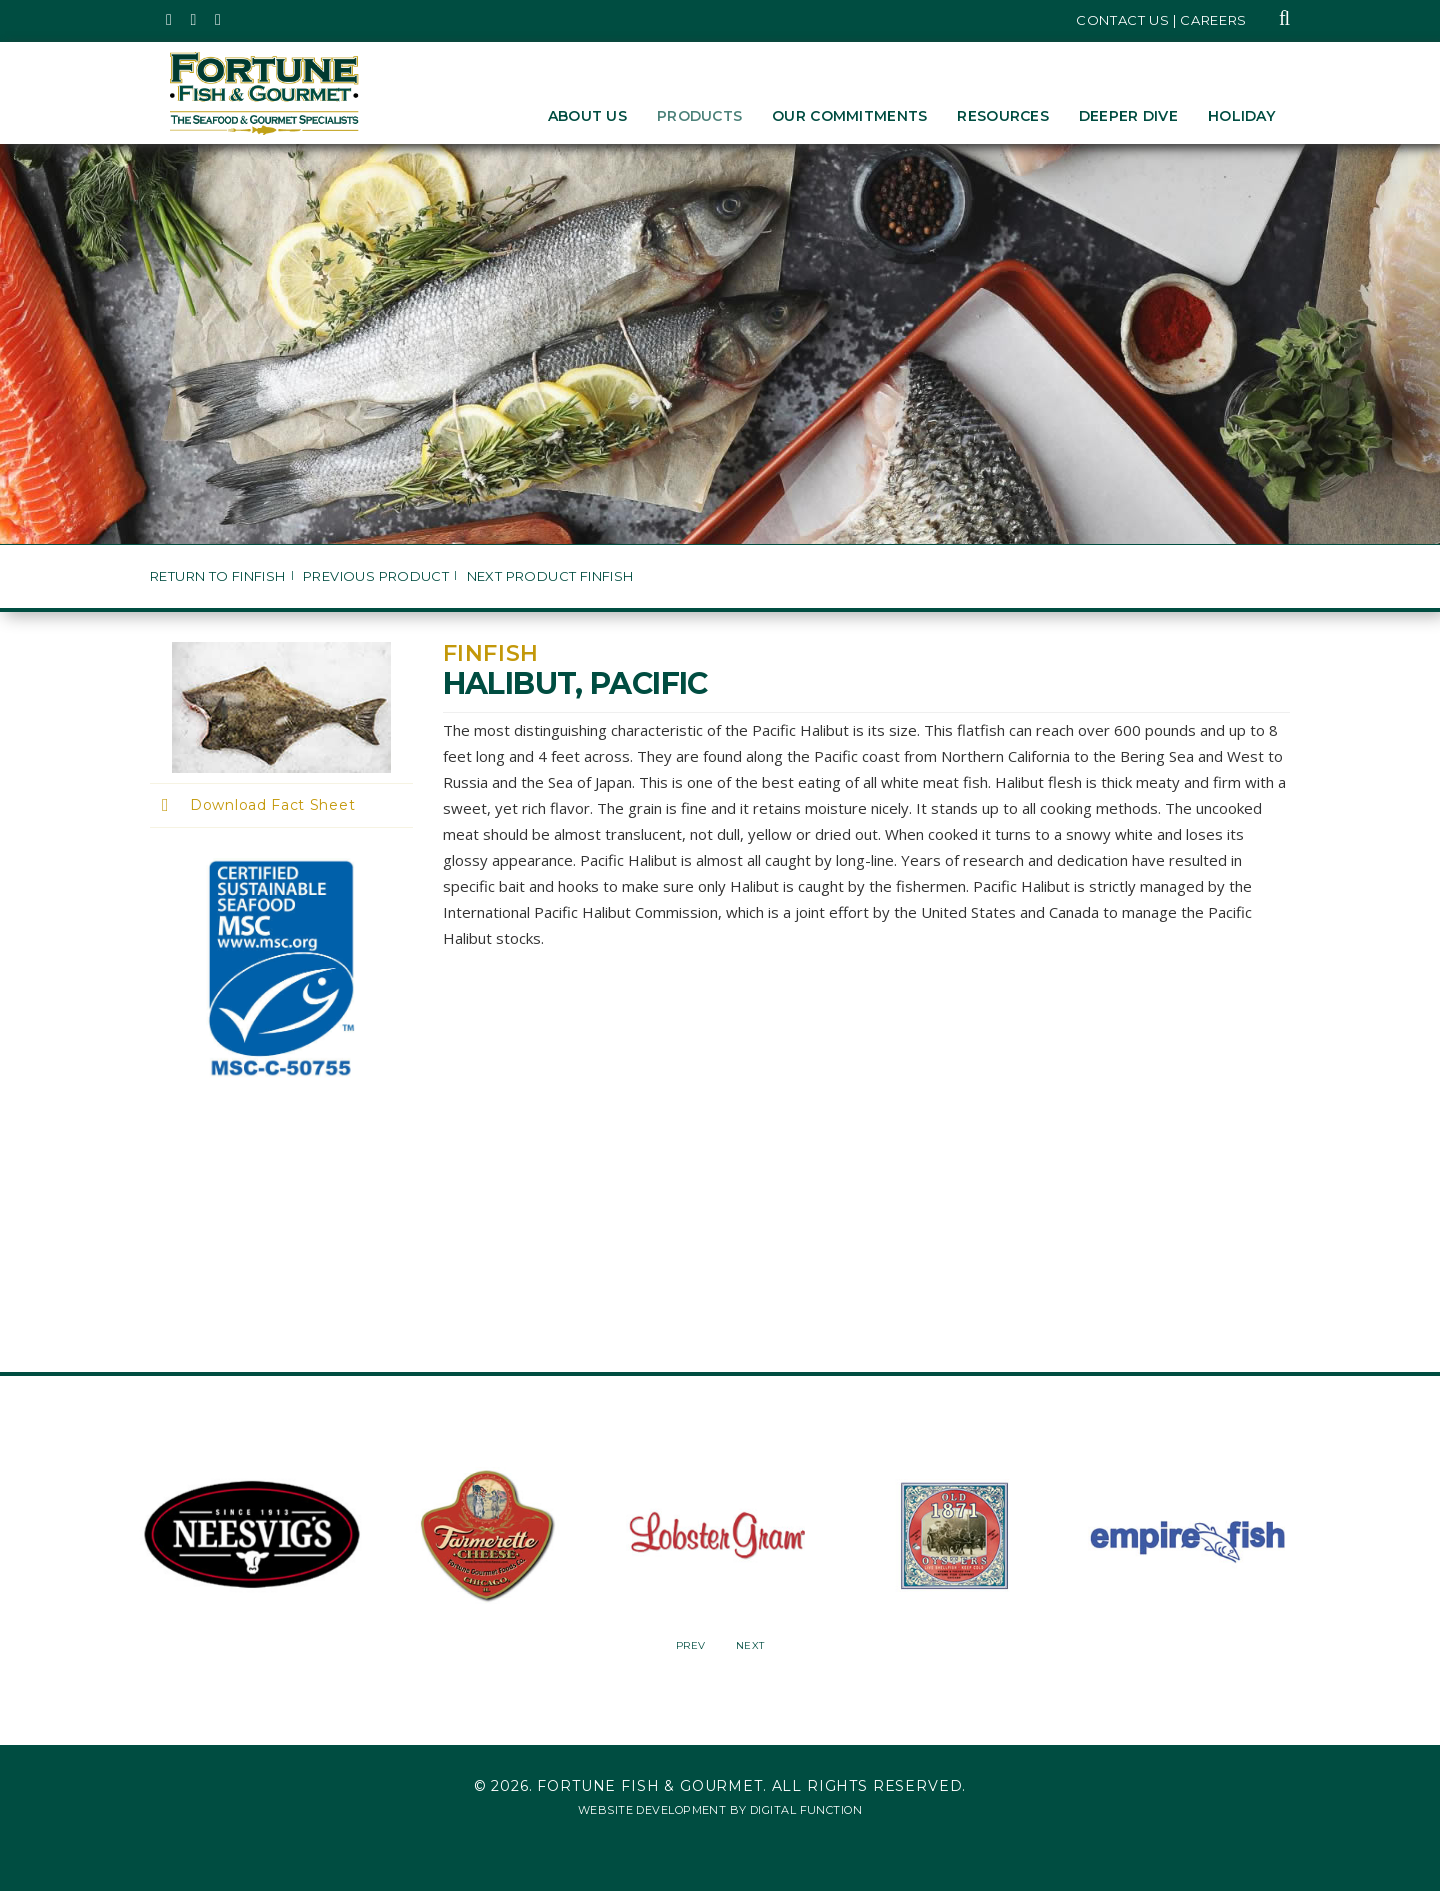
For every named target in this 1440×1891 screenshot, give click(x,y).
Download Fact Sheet (272, 805)
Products (699, 116)
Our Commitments (849, 116)
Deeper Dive (1128, 116)
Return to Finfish (218, 576)
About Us (587, 116)
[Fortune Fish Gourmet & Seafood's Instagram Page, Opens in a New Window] (194, 20)
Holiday (1241, 116)
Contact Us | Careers (1161, 20)
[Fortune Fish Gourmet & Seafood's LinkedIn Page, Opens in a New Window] (218, 20)
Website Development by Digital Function (720, 1810)
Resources (1003, 116)
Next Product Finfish (550, 576)
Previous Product (376, 576)
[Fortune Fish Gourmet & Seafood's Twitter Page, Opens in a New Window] (169, 20)
